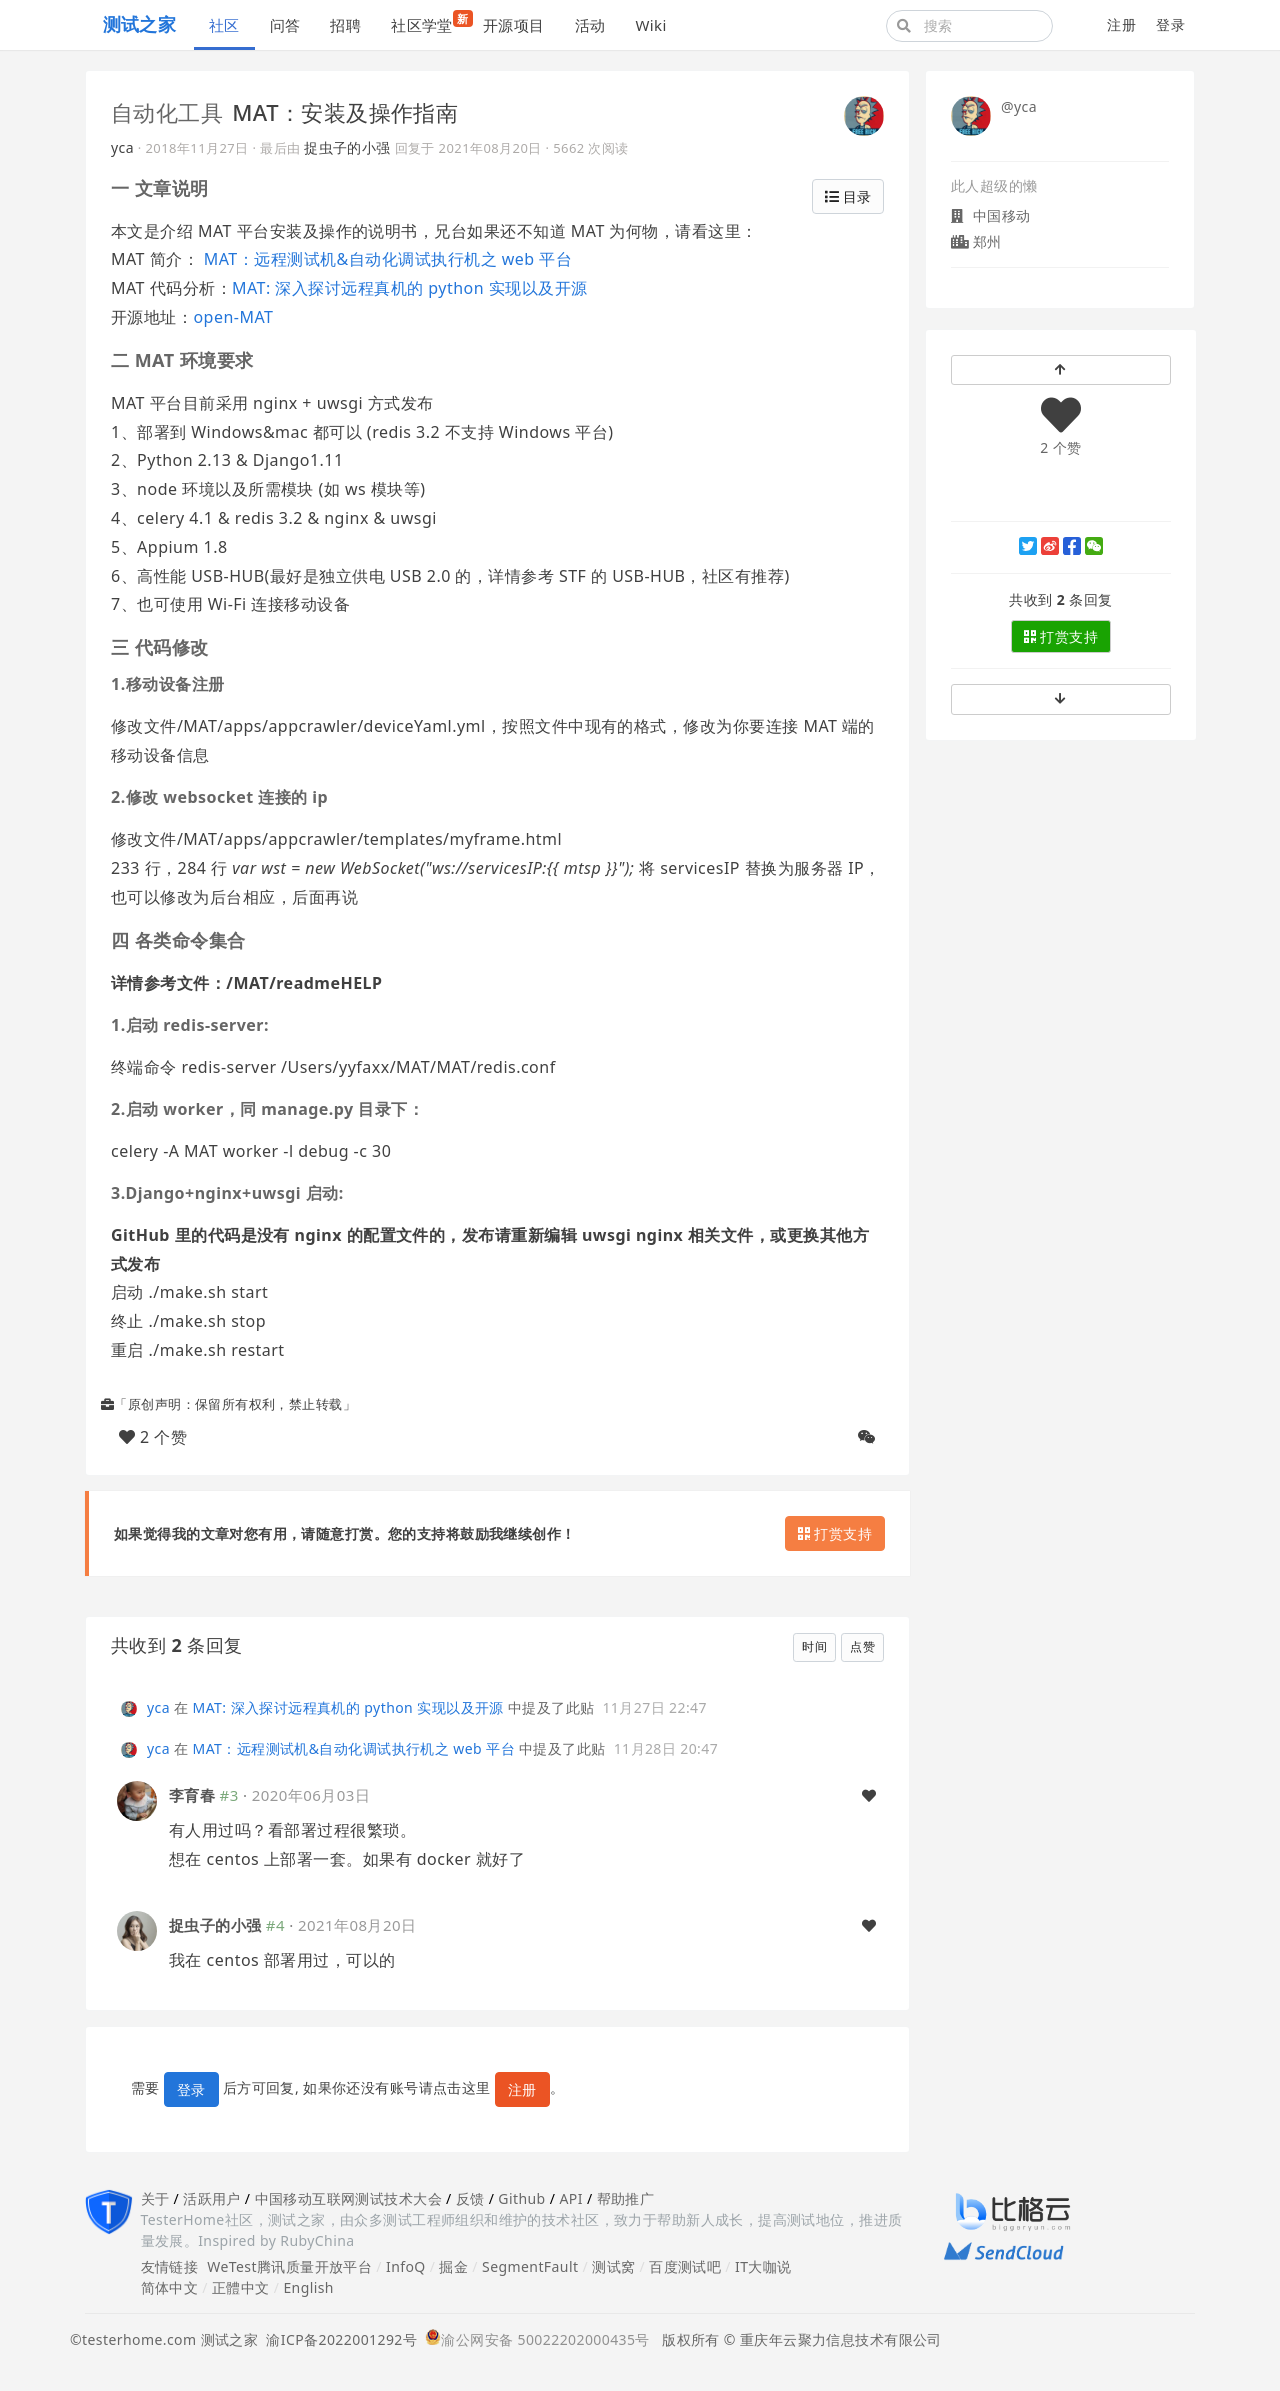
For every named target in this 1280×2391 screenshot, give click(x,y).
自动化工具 (167, 112)
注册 (1121, 24)
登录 (1170, 24)
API (570, 2198)
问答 (285, 25)
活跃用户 (212, 2198)
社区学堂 (429, 22)
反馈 (470, 2198)
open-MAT (233, 317)
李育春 (192, 1795)
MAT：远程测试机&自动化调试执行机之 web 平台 (385, 259)
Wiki (650, 25)
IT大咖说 (763, 2266)
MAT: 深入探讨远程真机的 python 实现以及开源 (410, 288)
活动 (590, 25)
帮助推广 (626, 2198)
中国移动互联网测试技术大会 (348, 2198)
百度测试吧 (685, 2266)
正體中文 (241, 2287)
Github (521, 2198)
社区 (224, 25)
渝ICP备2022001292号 (337, 2339)
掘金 (453, 2266)
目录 (848, 196)
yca (122, 147)
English (308, 2287)
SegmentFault (530, 2266)
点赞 (862, 1646)
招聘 (345, 25)
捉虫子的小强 (347, 147)
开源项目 (514, 25)
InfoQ (406, 2266)
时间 (814, 1646)
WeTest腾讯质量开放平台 (289, 2266)
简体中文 (170, 2287)
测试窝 (613, 2266)
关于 (155, 2198)
